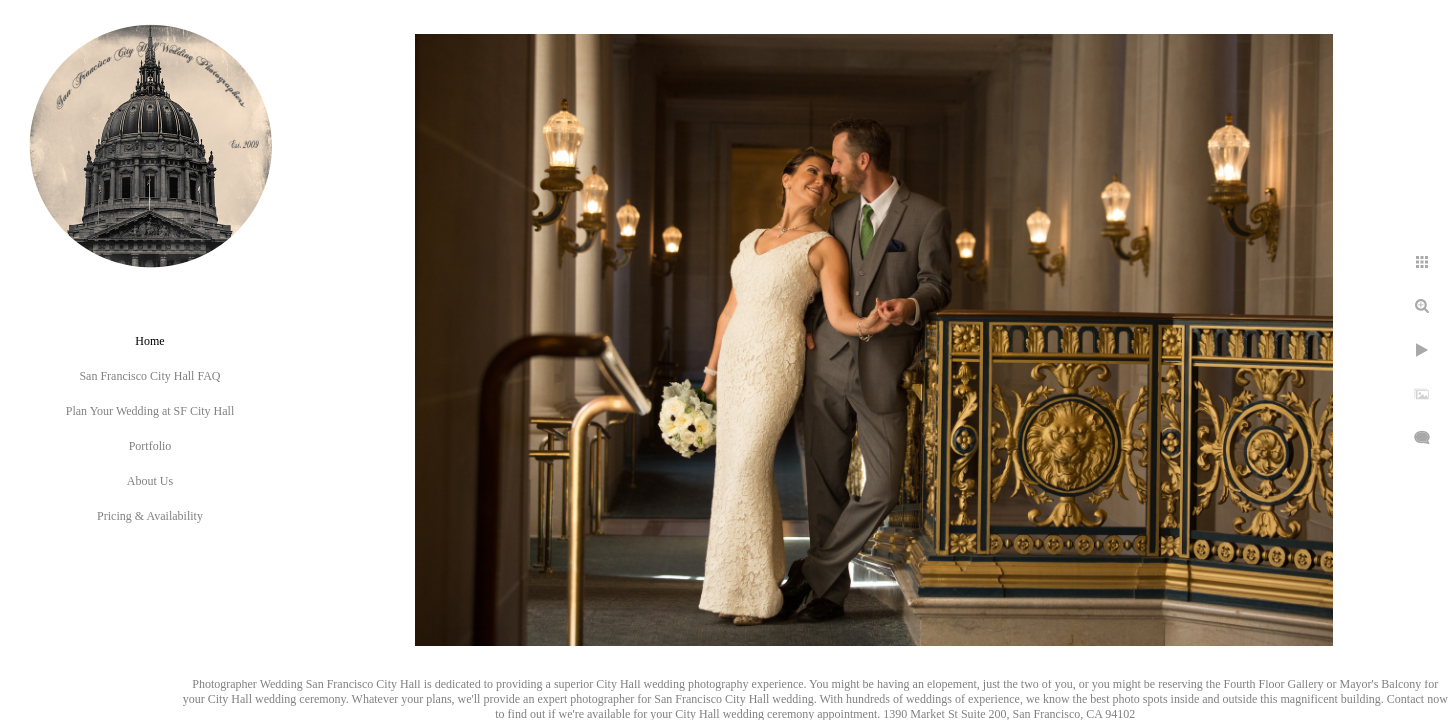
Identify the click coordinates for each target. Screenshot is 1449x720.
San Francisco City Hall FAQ (149, 376)
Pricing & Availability (150, 516)
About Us (150, 481)
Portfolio (150, 446)
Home (149, 341)
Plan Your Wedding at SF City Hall (150, 411)
